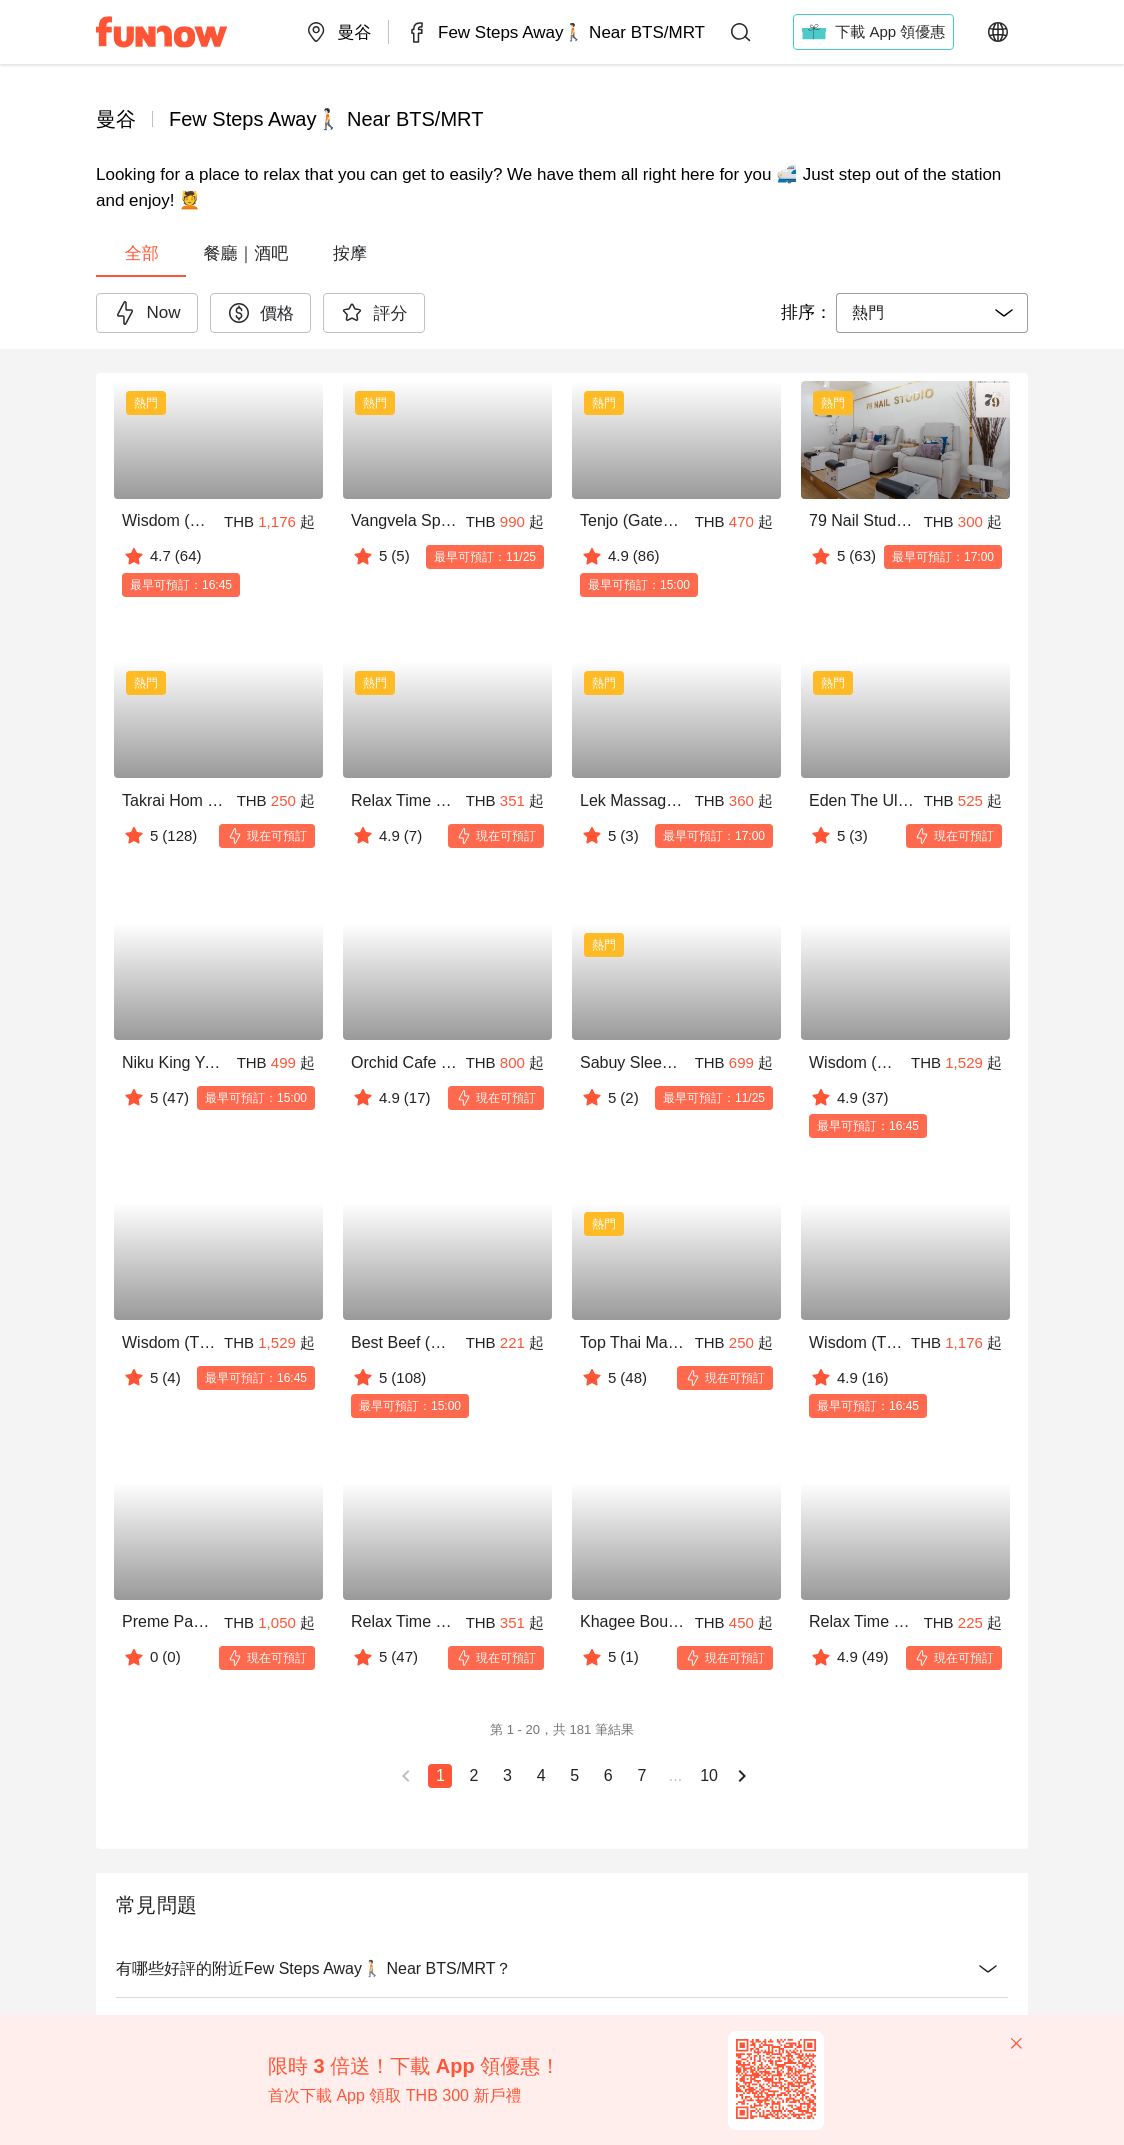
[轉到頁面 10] (708, 1776)
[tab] (141, 253)
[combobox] (932, 313)
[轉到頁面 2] (473, 1776)
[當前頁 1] (440, 1776)
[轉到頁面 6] (608, 1776)
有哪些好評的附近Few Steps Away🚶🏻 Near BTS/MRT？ (562, 1969)
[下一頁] (742, 1776)
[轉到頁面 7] (641, 1776)
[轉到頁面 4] (540, 1776)
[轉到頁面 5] (574, 1776)
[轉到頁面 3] (507, 1776)
